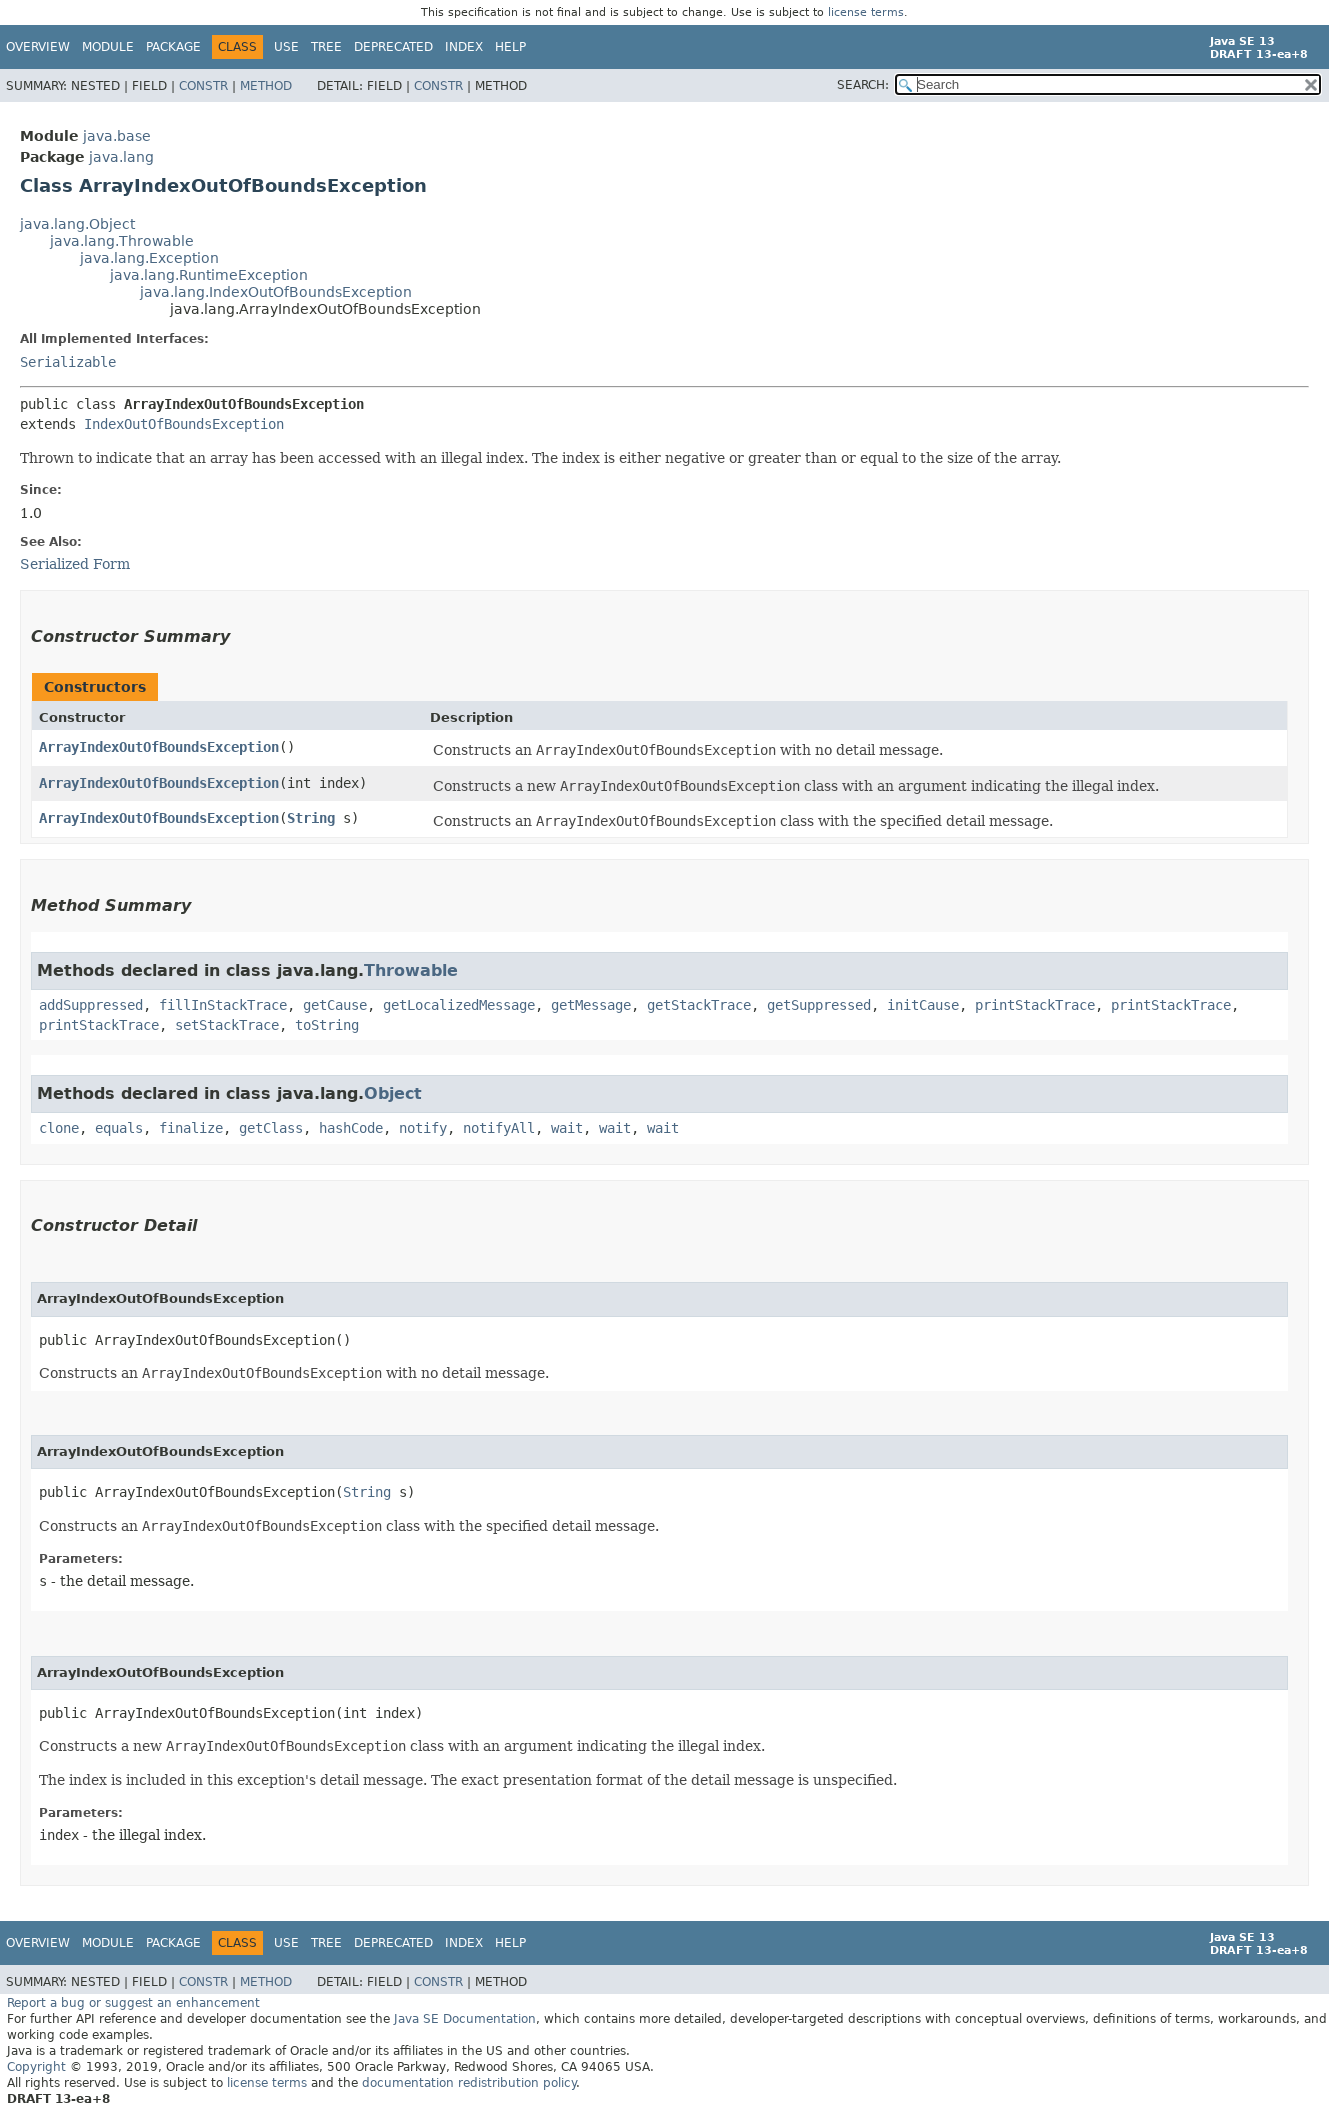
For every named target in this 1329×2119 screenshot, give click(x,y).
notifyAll (499, 1128)
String (311, 818)
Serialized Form (75, 564)
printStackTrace (1035, 1005)
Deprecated (393, 47)
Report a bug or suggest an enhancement (133, 2003)
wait (567, 1128)
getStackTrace (699, 1005)
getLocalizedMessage (459, 1005)
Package (173, 47)
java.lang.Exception (149, 258)
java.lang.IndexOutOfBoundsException (276, 292)
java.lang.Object (77, 224)
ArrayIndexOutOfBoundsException (159, 747)
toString (327, 1025)
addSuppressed (91, 1005)
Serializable (68, 362)
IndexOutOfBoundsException (184, 424)
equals (119, 1128)
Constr (203, 86)
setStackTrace (227, 1025)
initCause (923, 1005)
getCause (335, 1005)
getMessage (591, 1005)
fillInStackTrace (223, 1005)
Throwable (411, 970)
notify (423, 1128)
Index (464, 47)
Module (108, 47)
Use (286, 47)
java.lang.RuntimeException (209, 275)
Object (393, 1093)
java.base (117, 136)
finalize (191, 1128)
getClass (271, 1128)
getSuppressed (819, 1005)
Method (266, 86)
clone (59, 1128)
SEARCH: (863, 85)
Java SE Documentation (465, 2019)
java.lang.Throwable (122, 241)
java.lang (121, 157)
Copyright (36, 2067)
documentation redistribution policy (469, 2083)
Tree (326, 47)
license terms (866, 12)
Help (510, 47)
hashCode (351, 1128)
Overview (38, 47)
